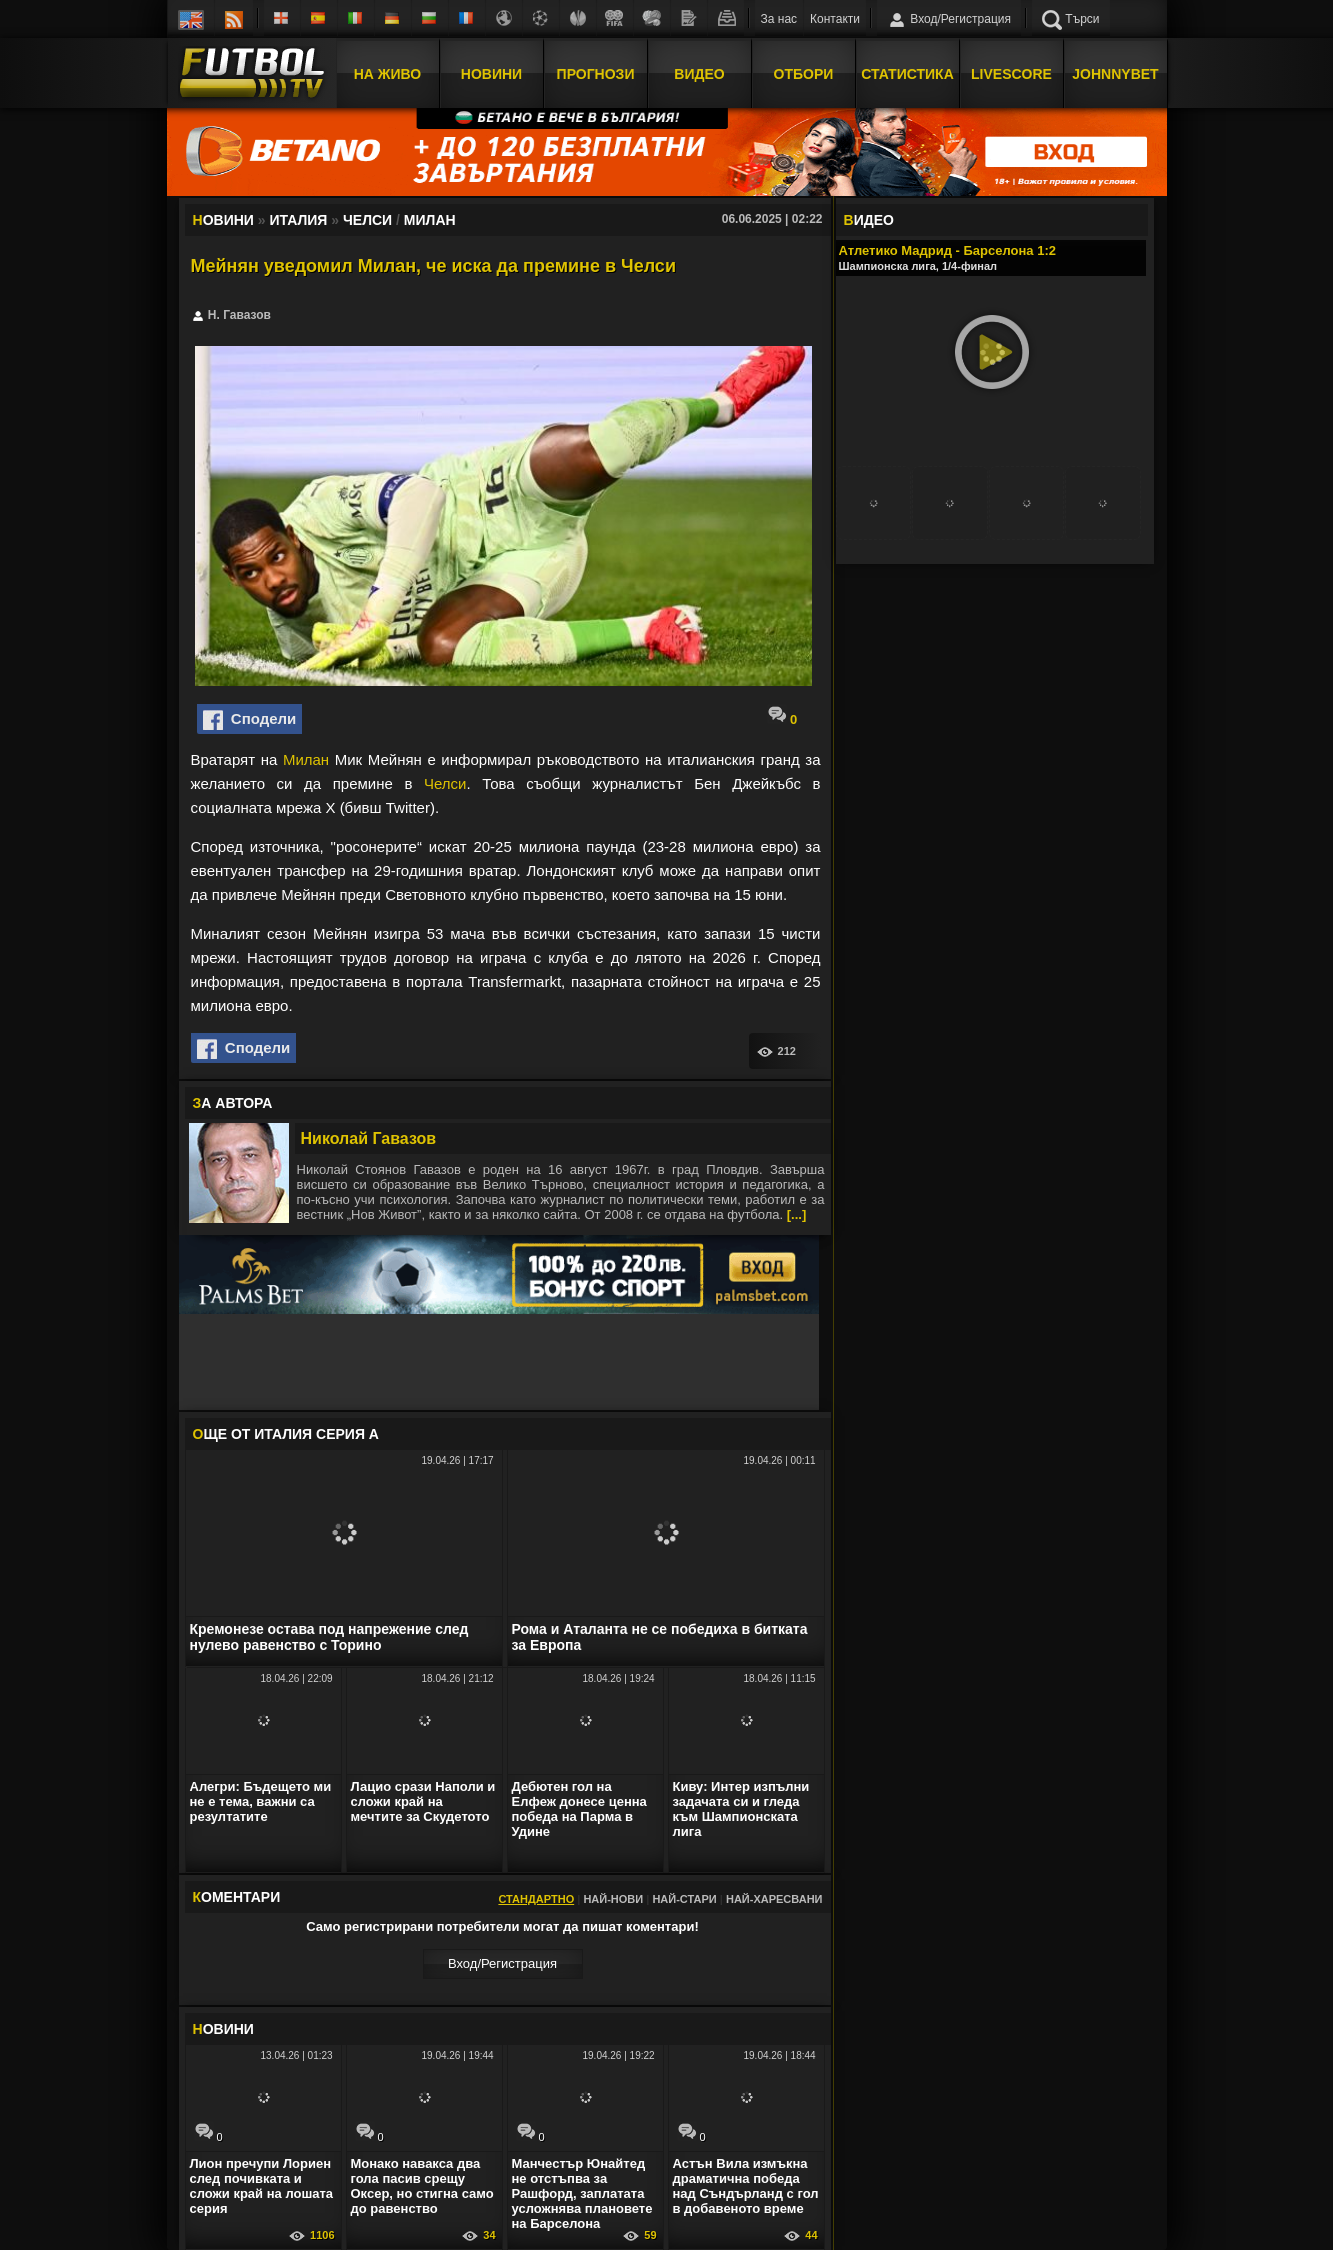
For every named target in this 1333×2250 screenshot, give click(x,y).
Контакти (835, 19)
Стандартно (536, 1899)
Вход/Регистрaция (502, 1963)
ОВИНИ (223, 2029)
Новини (491, 73)
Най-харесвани (774, 1899)
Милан (306, 759)
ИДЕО (869, 220)
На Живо (387, 73)
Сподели (250, 720)
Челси (445, 783)
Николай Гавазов (369, 1138)
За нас (779, 19)
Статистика (907, 73)
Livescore (1011, 73)
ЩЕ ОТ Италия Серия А (286, 1434)
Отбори (804, 73)
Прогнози (596, 73)
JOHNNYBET (1115, 73)
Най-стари (684, 1899)
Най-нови (613, 1899)
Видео (699, 73)
